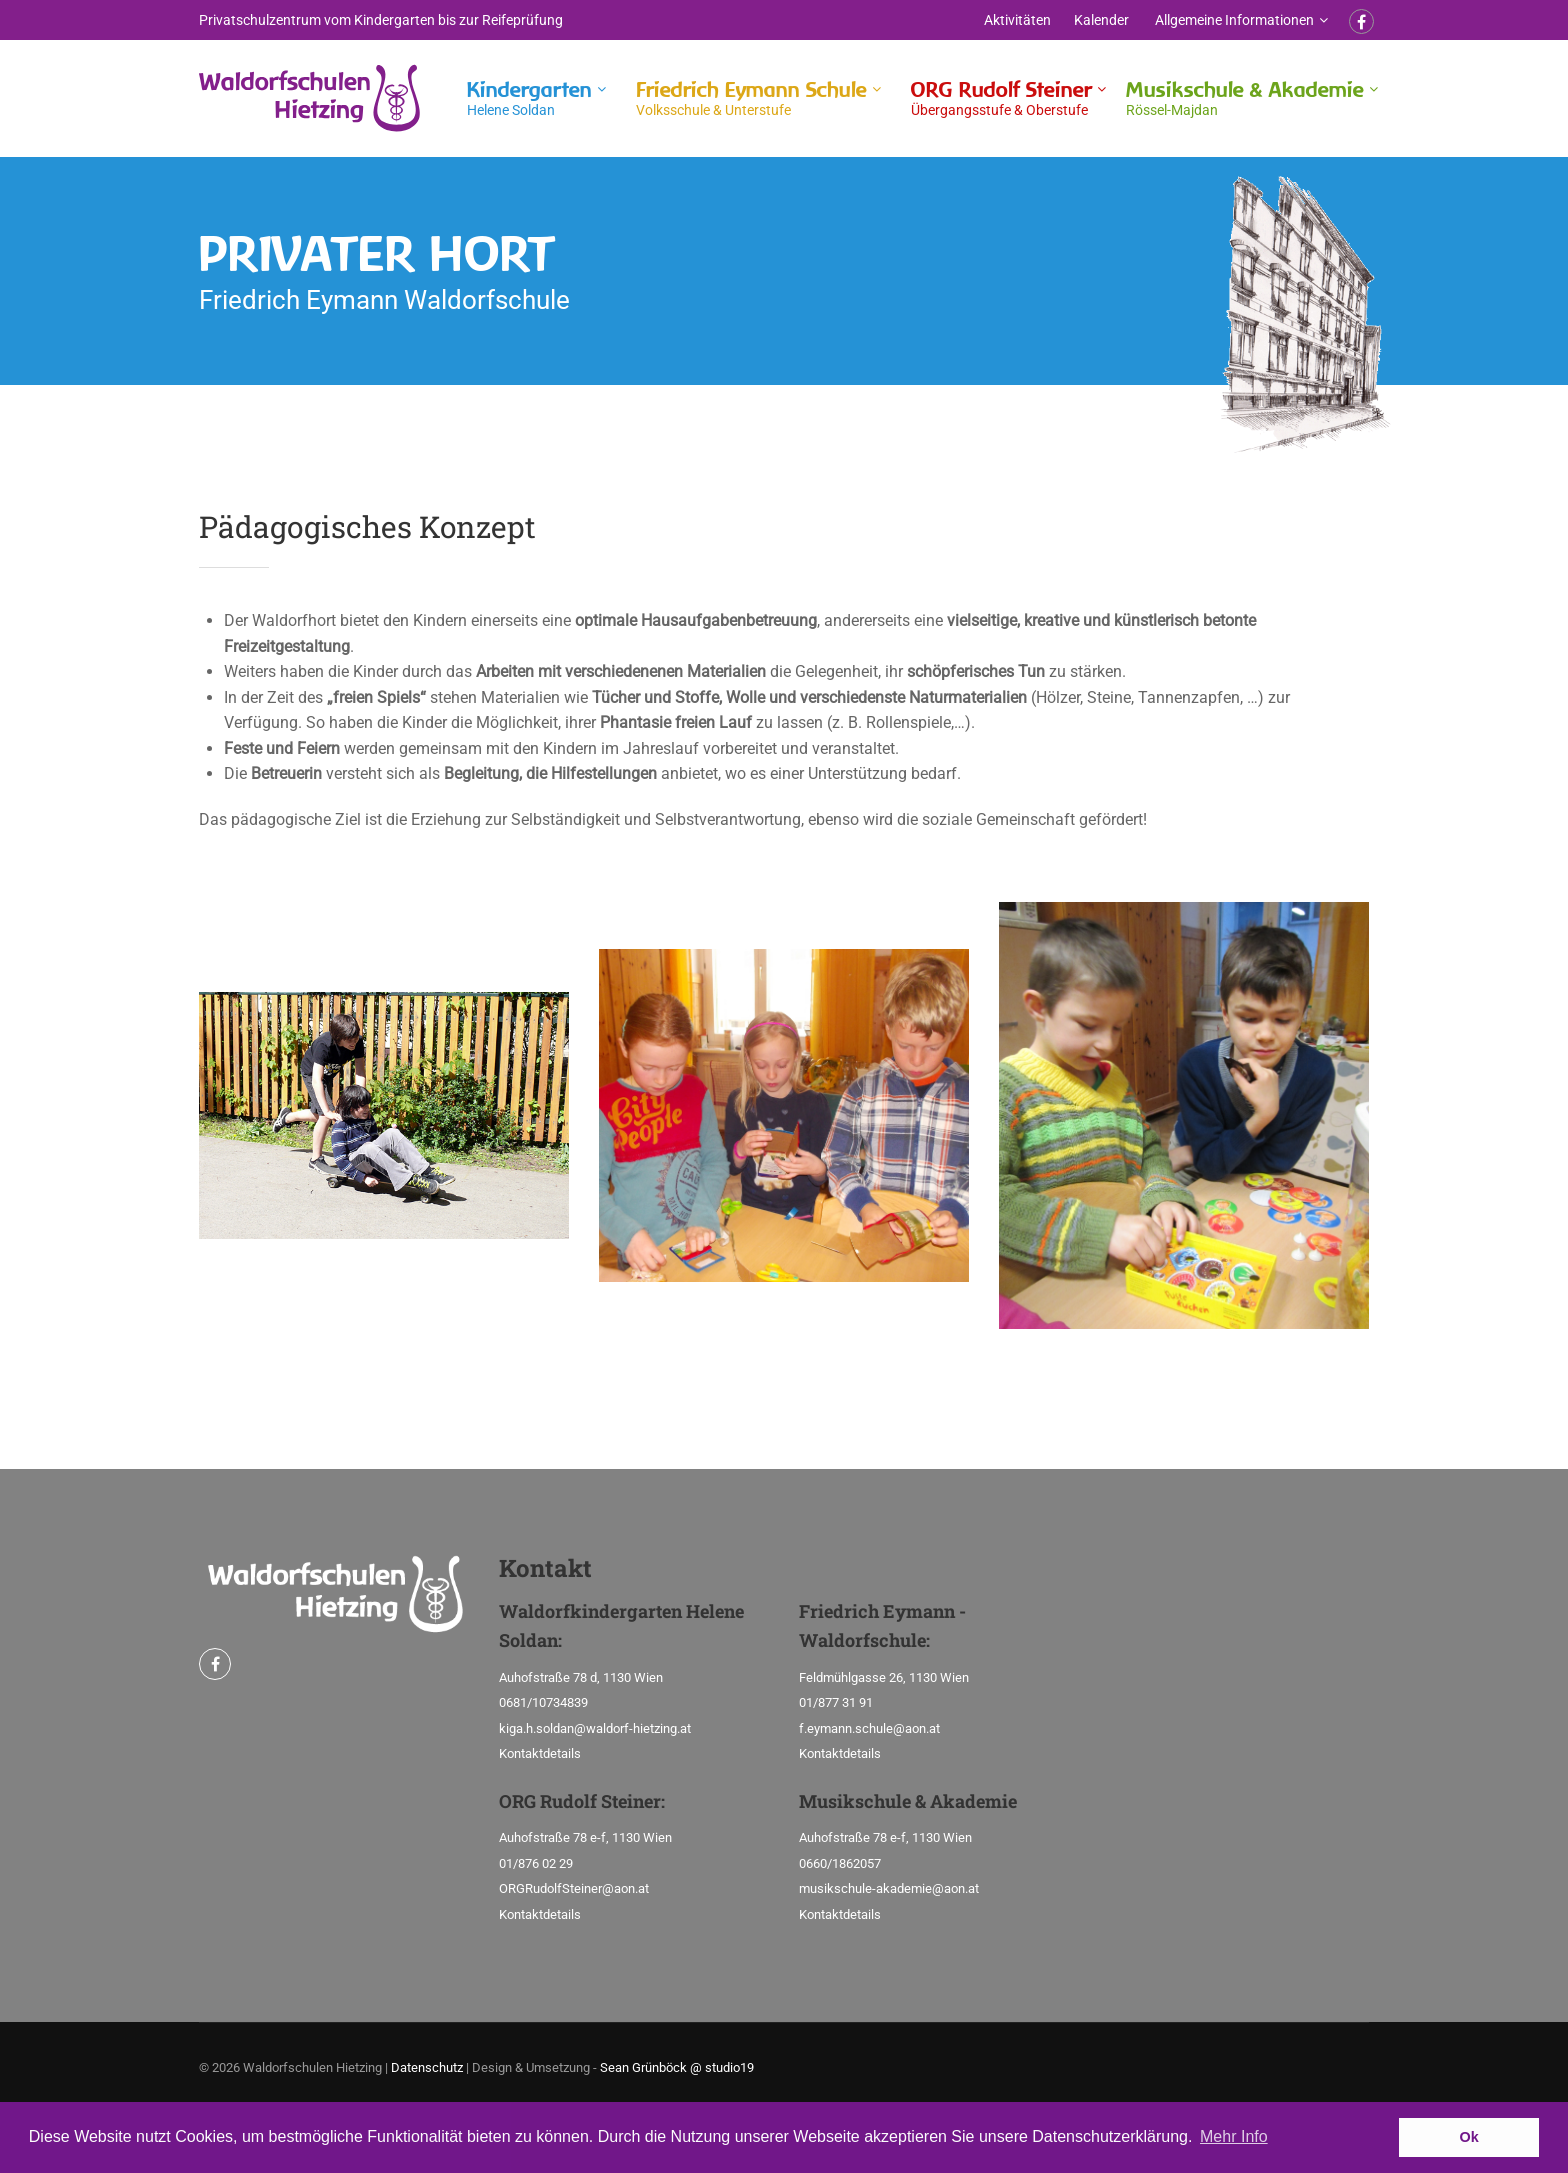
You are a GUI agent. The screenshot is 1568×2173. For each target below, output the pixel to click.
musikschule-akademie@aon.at (889, 1888)
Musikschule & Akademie (1245, 98)
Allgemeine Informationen (1234, 20)
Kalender (1101, 20)
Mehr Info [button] (1234, 2136)
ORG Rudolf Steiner (1001, 98)
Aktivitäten (1017, 20)
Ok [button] (1469, 2137)
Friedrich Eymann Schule (751, 98)
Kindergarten (529, 98)
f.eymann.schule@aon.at (869, 1728)
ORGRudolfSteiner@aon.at (574, 1888)
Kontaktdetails (540, 1753)
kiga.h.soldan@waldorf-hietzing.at (595, 1728)
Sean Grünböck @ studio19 (677, 2067)
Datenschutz (427, 2067)
